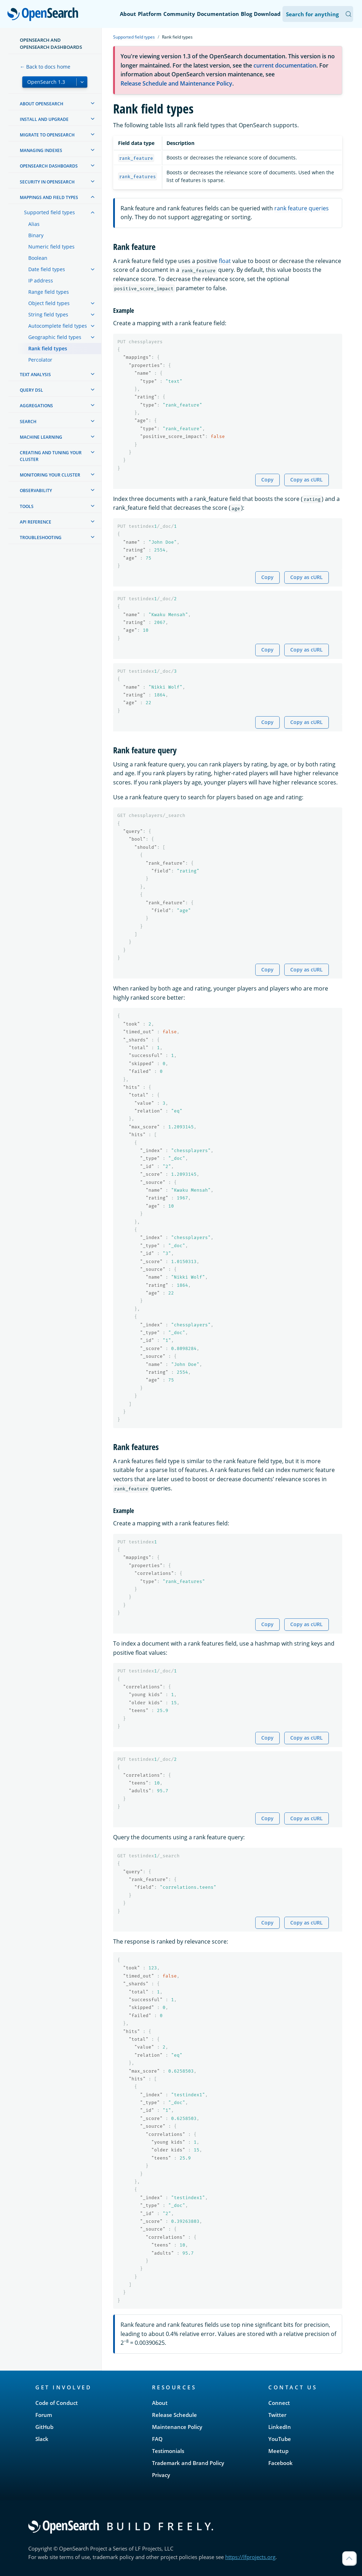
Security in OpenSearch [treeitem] (47, 182)
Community (179, 13)
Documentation (218, 13)
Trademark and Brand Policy (188, 2462)
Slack (41, 2438)
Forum (43, 2414)
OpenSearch (44, 14)
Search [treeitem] (28, 422)
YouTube (279, 2438)
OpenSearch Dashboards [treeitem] (49, 166)
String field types (48, 314)
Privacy (161, 2474)
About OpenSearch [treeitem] (41, 104)
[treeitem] (92, 103)
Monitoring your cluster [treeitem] (50, 475)
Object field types (49, 303)
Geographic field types (54, 337)
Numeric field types (51, 246)
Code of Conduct (56, 2402)
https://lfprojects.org (250, 2556)
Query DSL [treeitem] (31, 390)
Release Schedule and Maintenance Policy (176, 83)
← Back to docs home (45, 66)
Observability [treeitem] (36, 490)
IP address (40, 280)
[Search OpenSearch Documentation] (317, 14)
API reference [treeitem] (35, 522)
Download (267, 13)
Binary (35, 235)
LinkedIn (279, 2426)
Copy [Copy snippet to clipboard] (267, 479)
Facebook (280, 2462)
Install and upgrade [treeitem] (44, 119)
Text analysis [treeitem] (35, 375)
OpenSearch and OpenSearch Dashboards (51, 43)
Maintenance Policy (177, 2426)
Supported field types (49, 212)
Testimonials (168, 2450)
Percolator (40, 359)
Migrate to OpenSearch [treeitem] (47, 135)
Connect (279, 2402)
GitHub (44, 2426)
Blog (246, 13)
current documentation (284, 65)
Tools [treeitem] (27, 506)
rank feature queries (301, 208)
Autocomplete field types (57, 325)
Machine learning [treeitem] (41, 437)
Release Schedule (174, 2414)
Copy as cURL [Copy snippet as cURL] (306, 479)
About (128, 13)
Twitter (277, 2414)
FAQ (157, 2438)
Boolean (37, 258)
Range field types (48, 291)
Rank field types (47, 348)
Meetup (278, 2450)
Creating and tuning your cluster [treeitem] (51, 456)
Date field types (46, 269)
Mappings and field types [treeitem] (49, 197)
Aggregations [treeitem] (36, 406)
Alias (34, 224)
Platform (150, 13)
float (225, 261)
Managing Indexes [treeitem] (41, 150)
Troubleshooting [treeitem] (41, 538)
